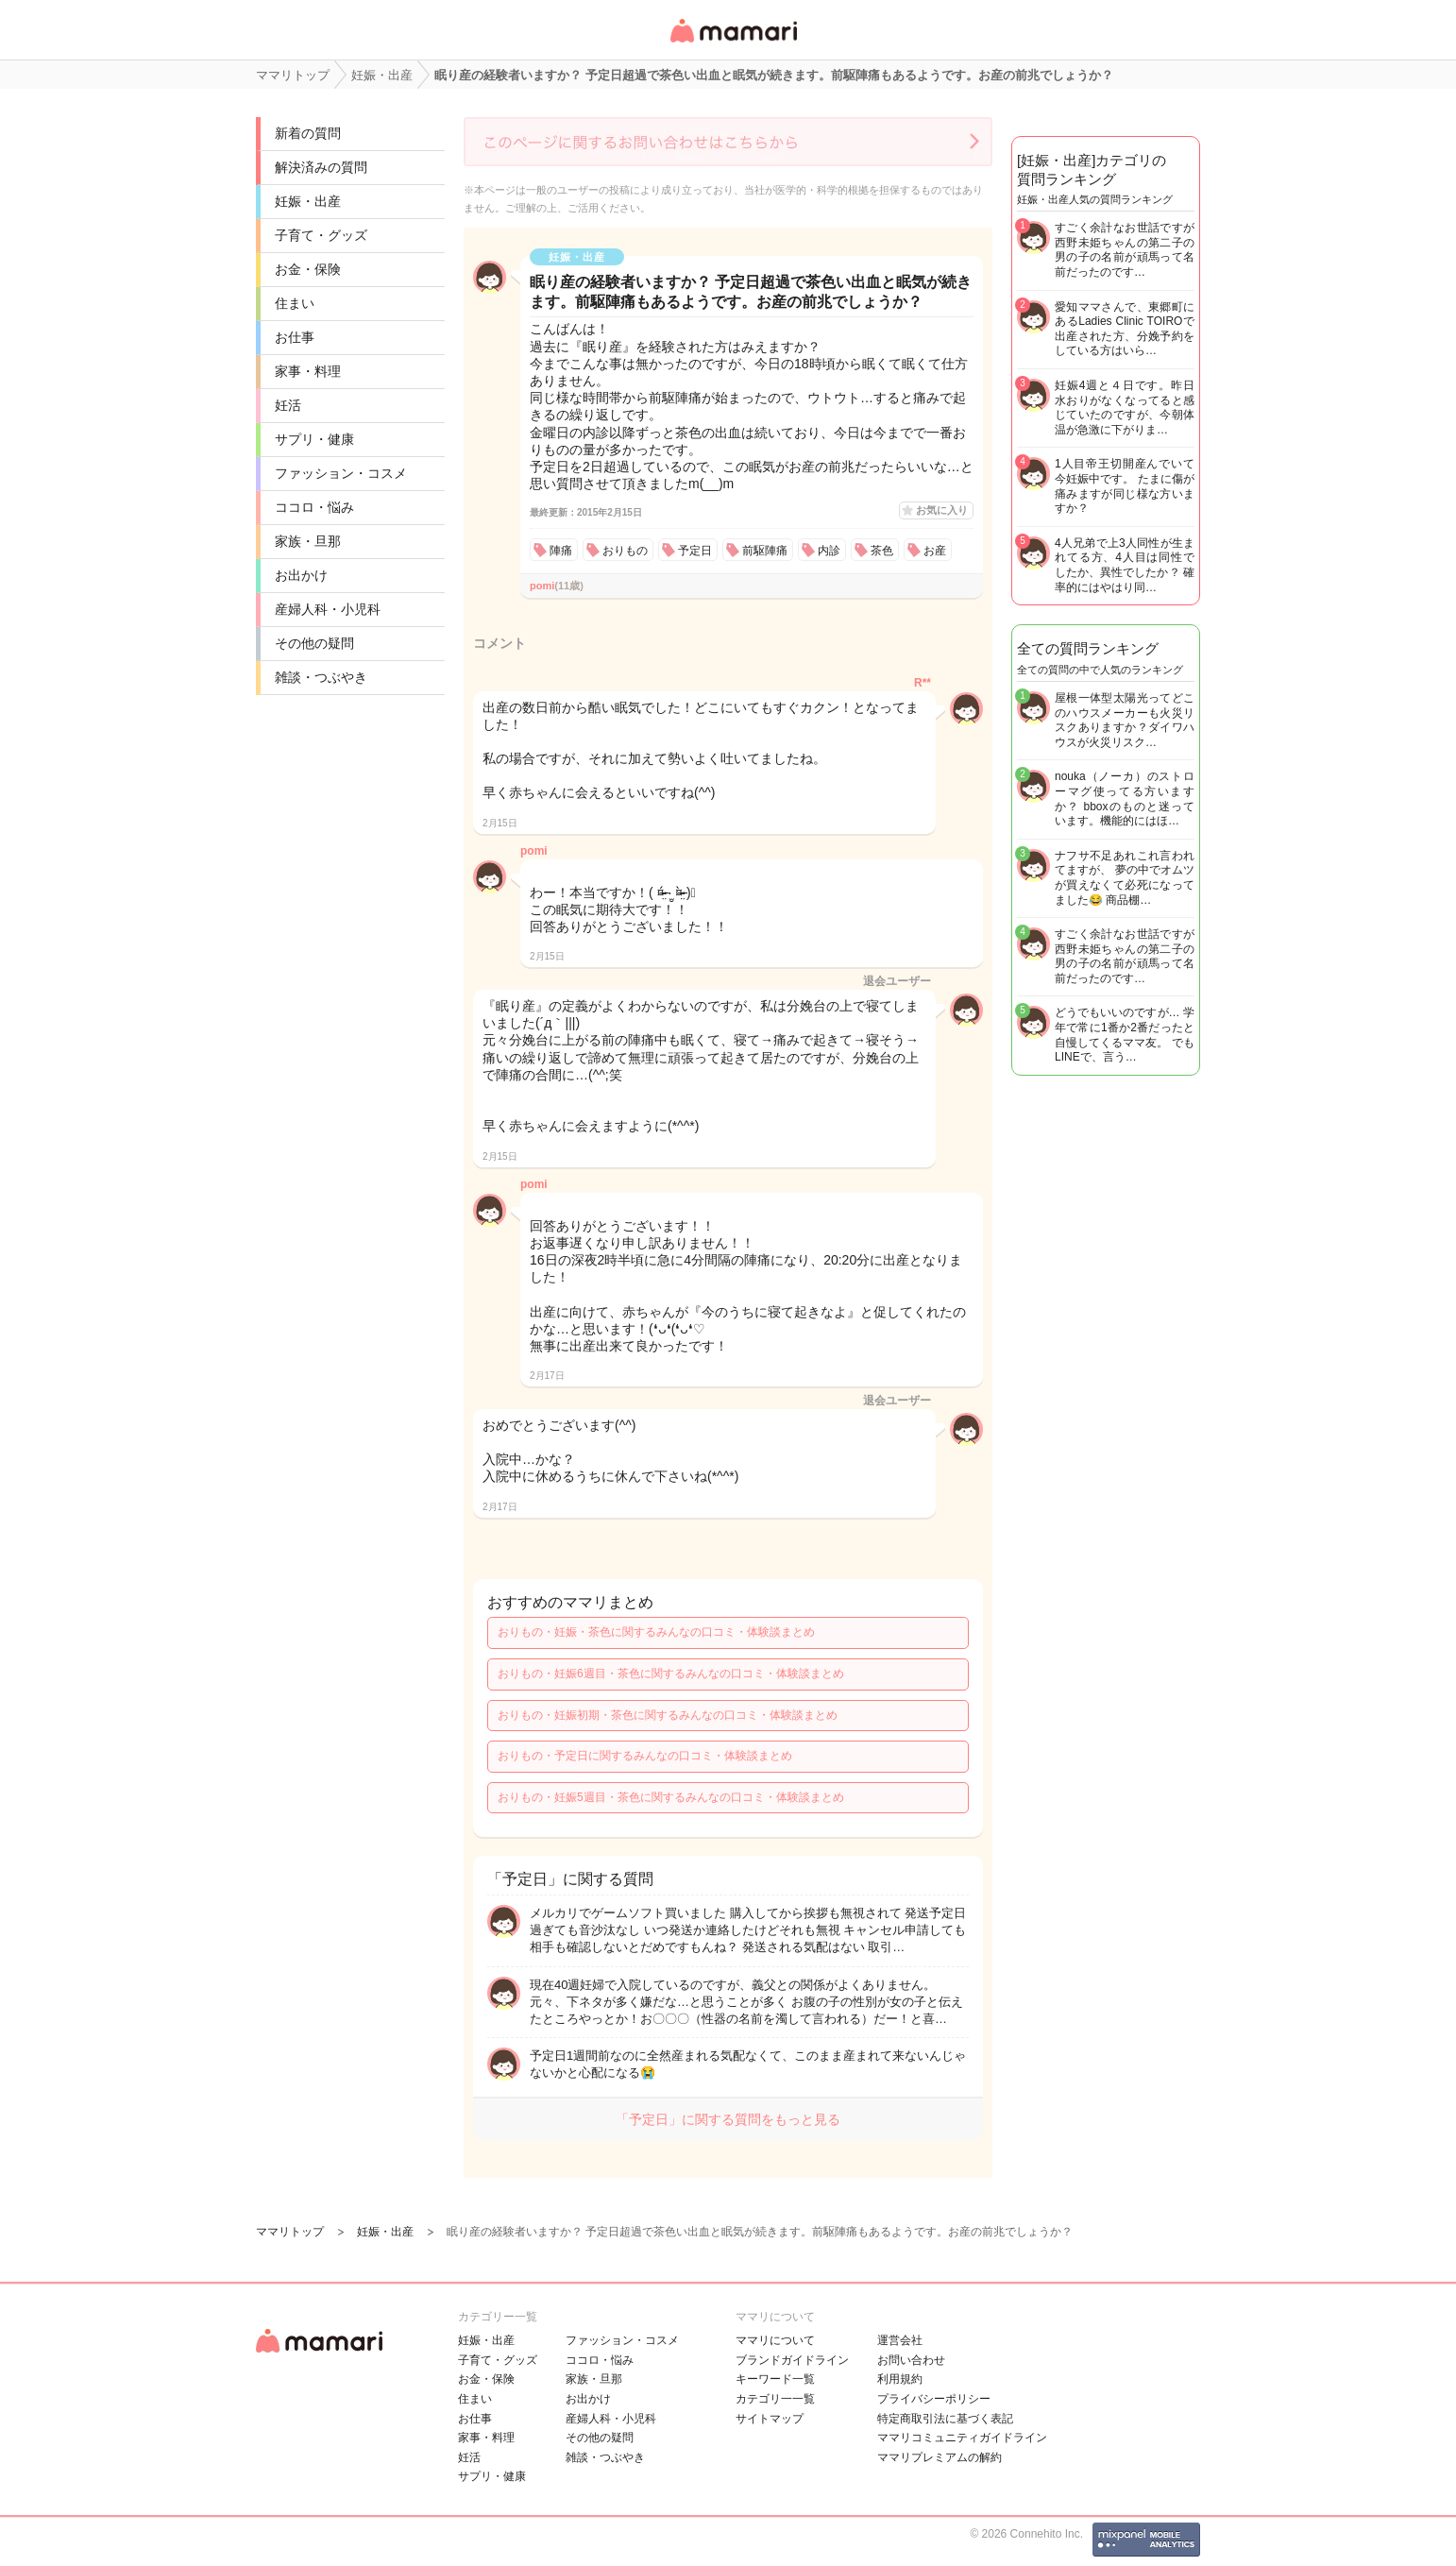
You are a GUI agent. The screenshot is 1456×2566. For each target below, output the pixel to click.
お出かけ (301, 575)
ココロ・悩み (314, 507)
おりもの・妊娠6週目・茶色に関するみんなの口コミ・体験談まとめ (671, 1673)
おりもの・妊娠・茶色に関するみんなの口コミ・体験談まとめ (656, 1632)
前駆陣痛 (764, 550)
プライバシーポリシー (933, 2398)
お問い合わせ (911, 2360)
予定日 (695, 550)
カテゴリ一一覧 (775, 2398)
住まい (294, 303)
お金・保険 (308, 269)
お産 (934, 550)
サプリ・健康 (314, 439)
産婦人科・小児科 (328, 609)
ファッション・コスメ (341, 473)
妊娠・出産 (308, 201)
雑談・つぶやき (321, 677)
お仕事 (294, 337)
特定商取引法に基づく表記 (945, 2418)
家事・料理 (308, 371)
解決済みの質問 (321, 167)
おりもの (625, 550)
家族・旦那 (308, 541)
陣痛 (561, 550)
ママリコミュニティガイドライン (962, 2437)
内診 (829, 550)
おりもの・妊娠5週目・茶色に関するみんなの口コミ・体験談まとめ (671, 1797)
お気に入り (942, 510)
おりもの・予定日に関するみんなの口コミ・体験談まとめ (645, 1755)
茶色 (882, 550)
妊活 (288, 405)
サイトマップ (770, 2418)
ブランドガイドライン (792, 2360)
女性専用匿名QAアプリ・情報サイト (732, 43)
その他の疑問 (314, 643)
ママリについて (775, 2340)
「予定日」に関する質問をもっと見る (728, 2119)
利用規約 (900, 2379)
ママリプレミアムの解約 (939, 2457)
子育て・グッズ (321, 235)
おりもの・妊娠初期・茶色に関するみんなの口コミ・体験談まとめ (668, 1715)
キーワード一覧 (775, 2379)
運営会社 (900, 2340)
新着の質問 (308, 133)
